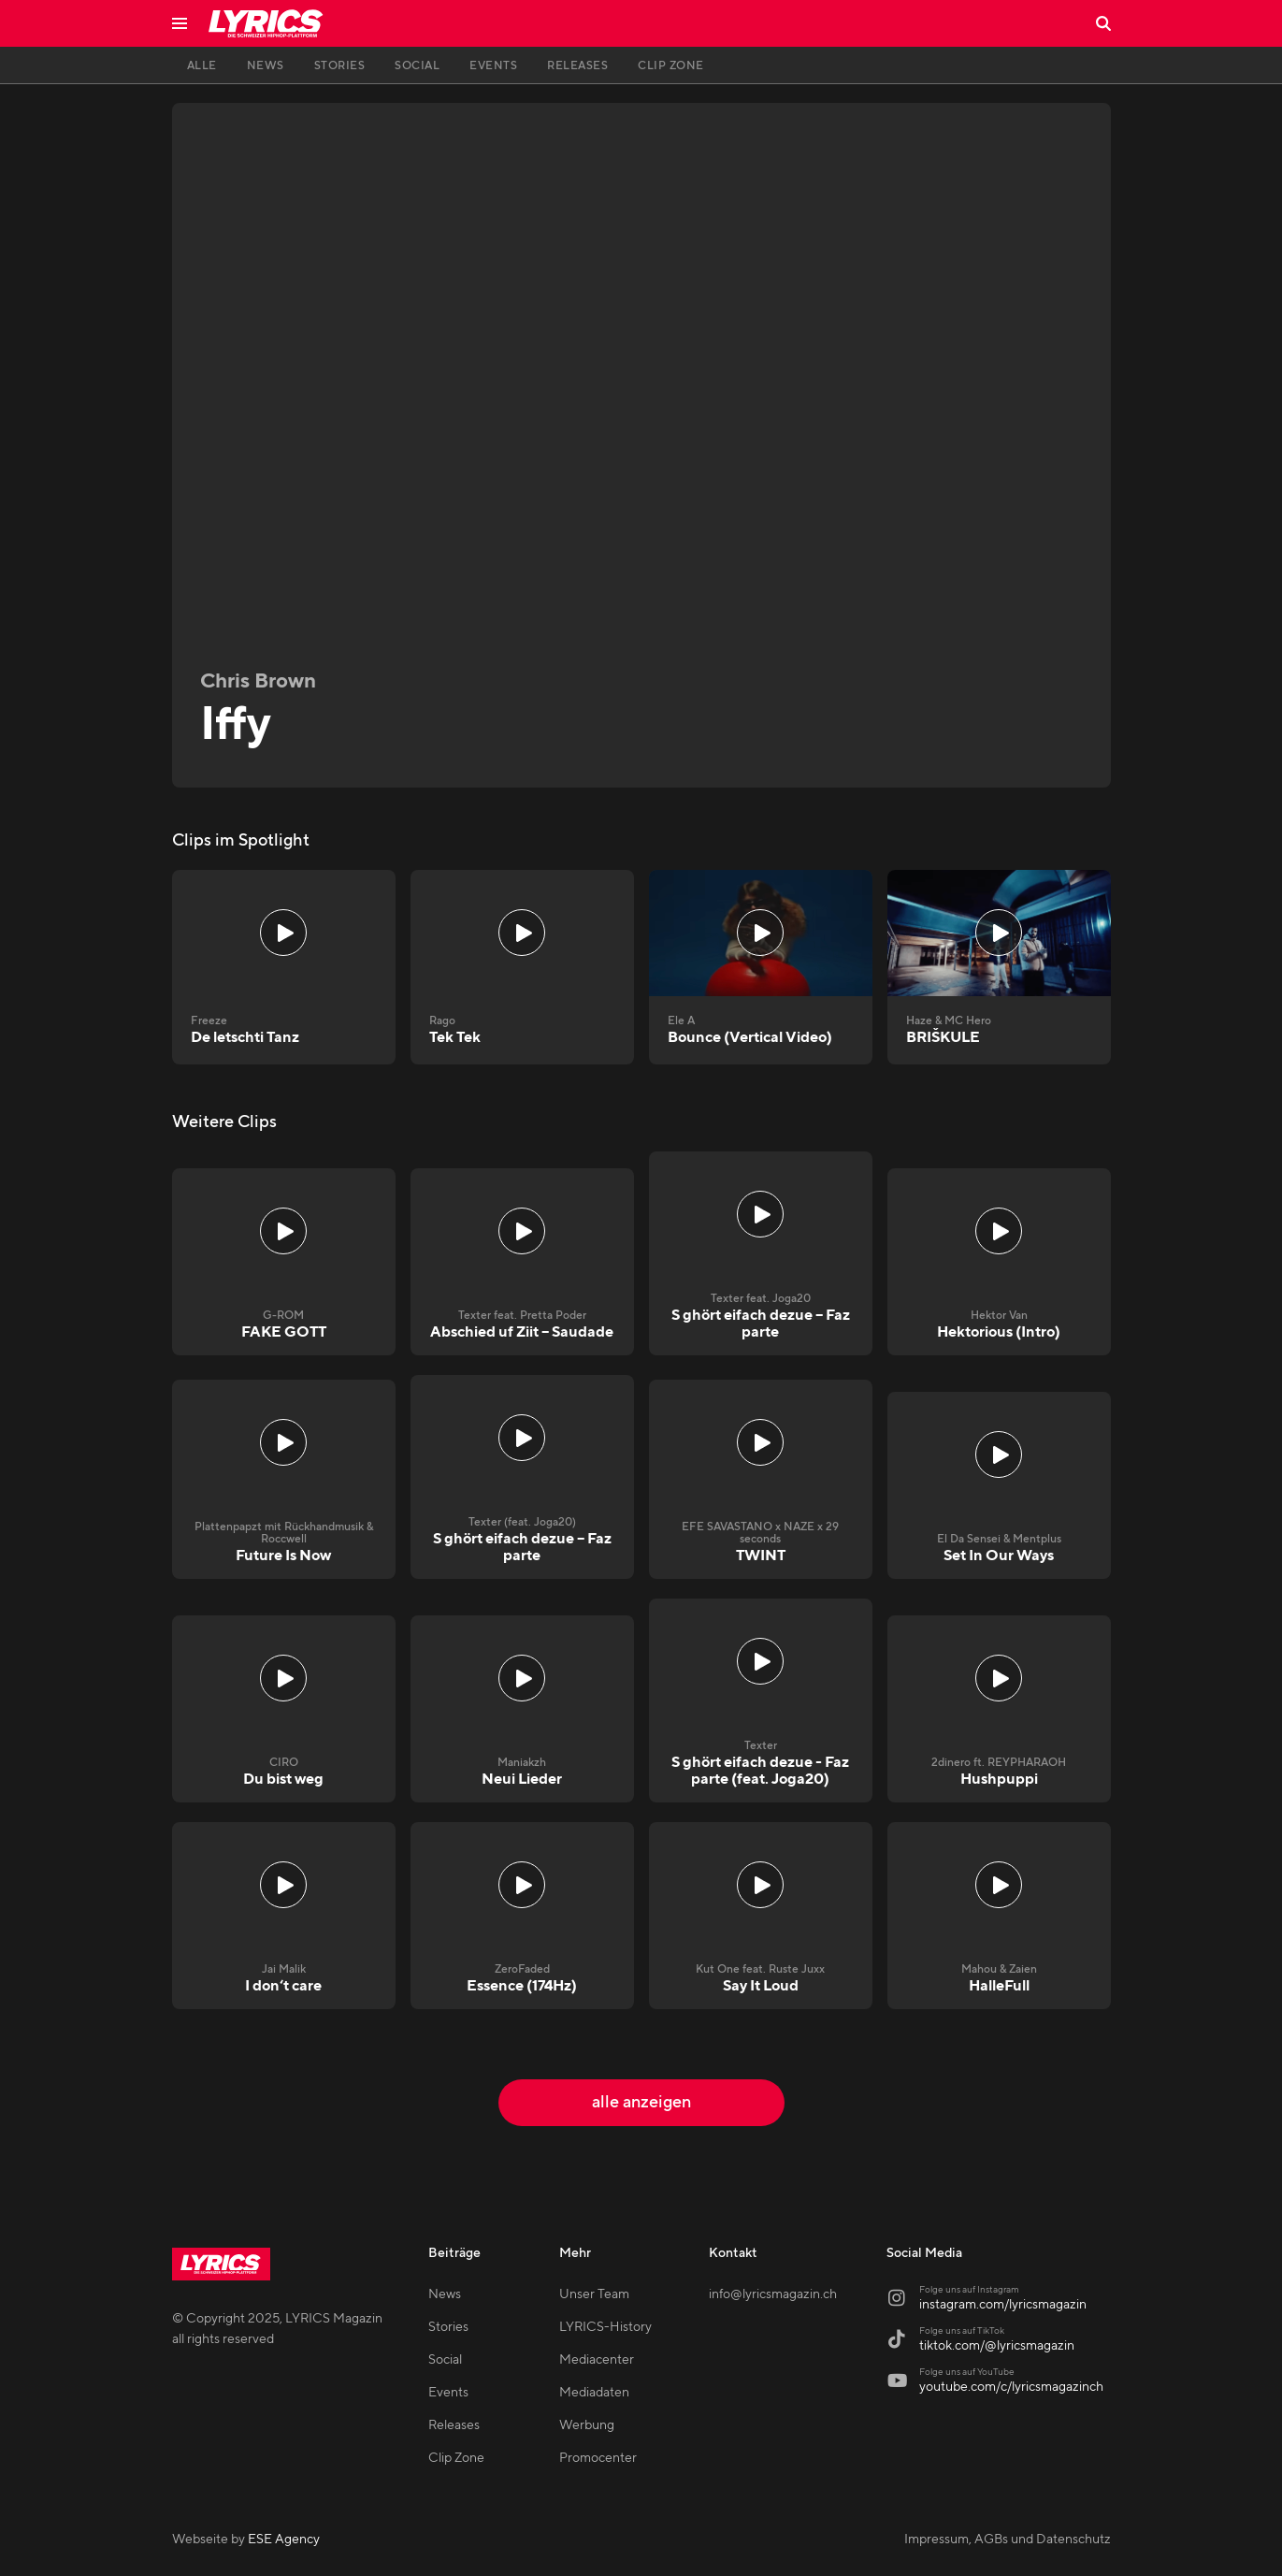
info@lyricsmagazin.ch (773, 2294)
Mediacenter (596, 2360)
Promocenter (598, 2458)
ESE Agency (284, 2539)
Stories (448, 2327)
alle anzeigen (641, 2102)
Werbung (586, 2425)
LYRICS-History (605, 2327)
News (444, 2294)
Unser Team (594, 2294)
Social (445, 2360)
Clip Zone (456, 2458)
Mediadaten (594, 2392)
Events (448, 2392)
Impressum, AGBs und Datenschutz (1007, 2539)
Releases (454, 2425)
